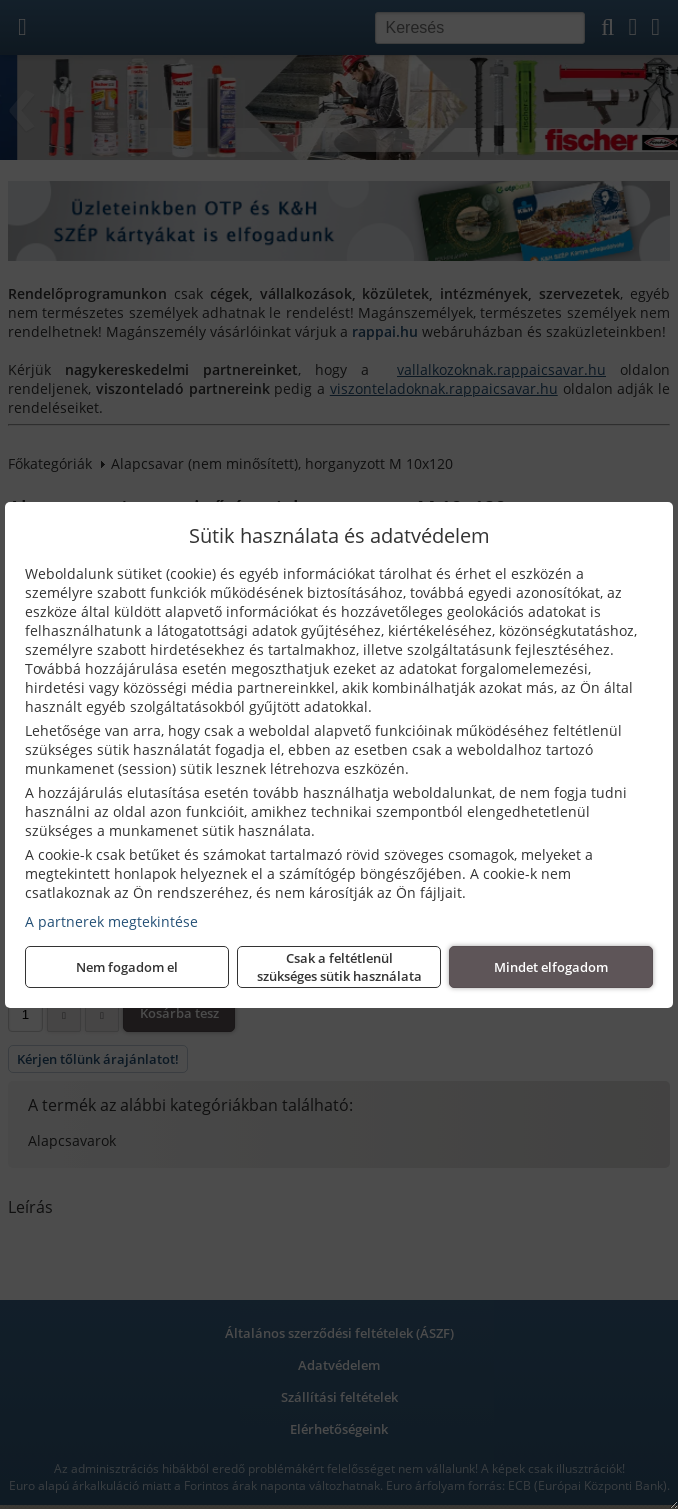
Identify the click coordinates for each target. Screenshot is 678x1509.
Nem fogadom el (127, 967)
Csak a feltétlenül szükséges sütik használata (339, 967)
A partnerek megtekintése (111, 921)
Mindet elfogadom (551, 967)
